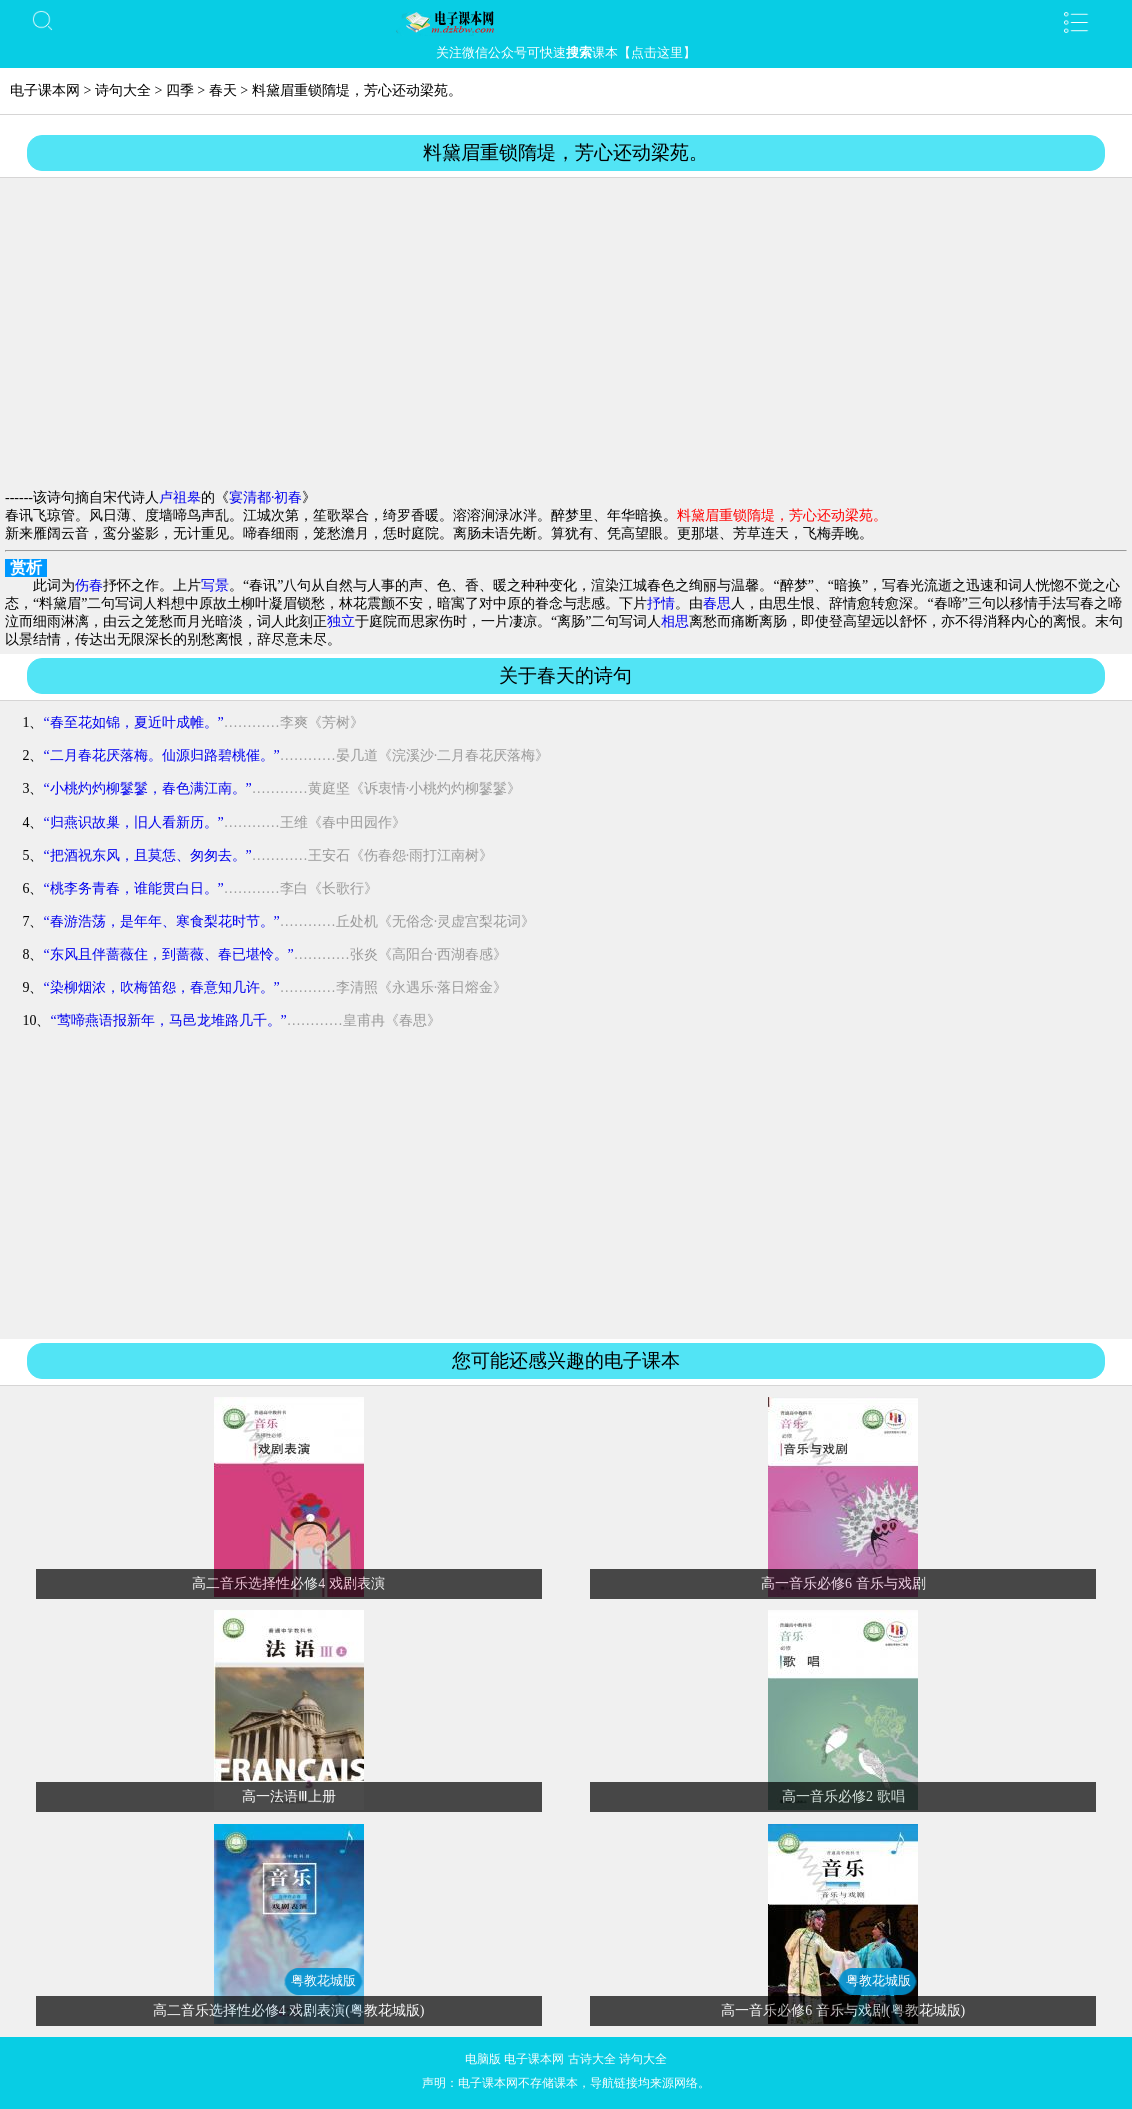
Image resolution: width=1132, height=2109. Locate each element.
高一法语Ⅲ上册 (289, 1796)
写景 (215, 585)
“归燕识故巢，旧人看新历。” (133, 822)
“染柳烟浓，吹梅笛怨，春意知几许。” (161, 987)
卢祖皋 (180, 497)
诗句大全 (123, 90)
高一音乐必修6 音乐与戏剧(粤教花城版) (843, 2010)
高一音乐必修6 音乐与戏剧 (843, 1583)
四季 (180, 90)
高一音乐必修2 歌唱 (843, 1796)
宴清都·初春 (266, 497)
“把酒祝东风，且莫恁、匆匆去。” (147, 855)
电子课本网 (45, 90)
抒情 (661, 603)
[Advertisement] (566, 334)
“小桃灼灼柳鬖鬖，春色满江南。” (147, 788)
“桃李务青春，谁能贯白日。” (133, 888)
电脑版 (483, 2059)
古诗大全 (592, 2059)
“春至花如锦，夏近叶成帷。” (133, 722)
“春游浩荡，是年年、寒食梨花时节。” (161, 921)
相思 (675, 621)
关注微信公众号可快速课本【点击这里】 (566, 52)
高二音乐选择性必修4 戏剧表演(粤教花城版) (289, 2010)
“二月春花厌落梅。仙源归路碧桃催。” (161, 755)
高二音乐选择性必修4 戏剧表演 (288, 1583)
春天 (223, 90)
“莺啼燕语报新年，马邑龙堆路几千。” (168, 1020)
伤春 (89, 585)
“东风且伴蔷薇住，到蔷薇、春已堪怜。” (168, 954)
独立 (341, 621)
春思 (717, 603)
